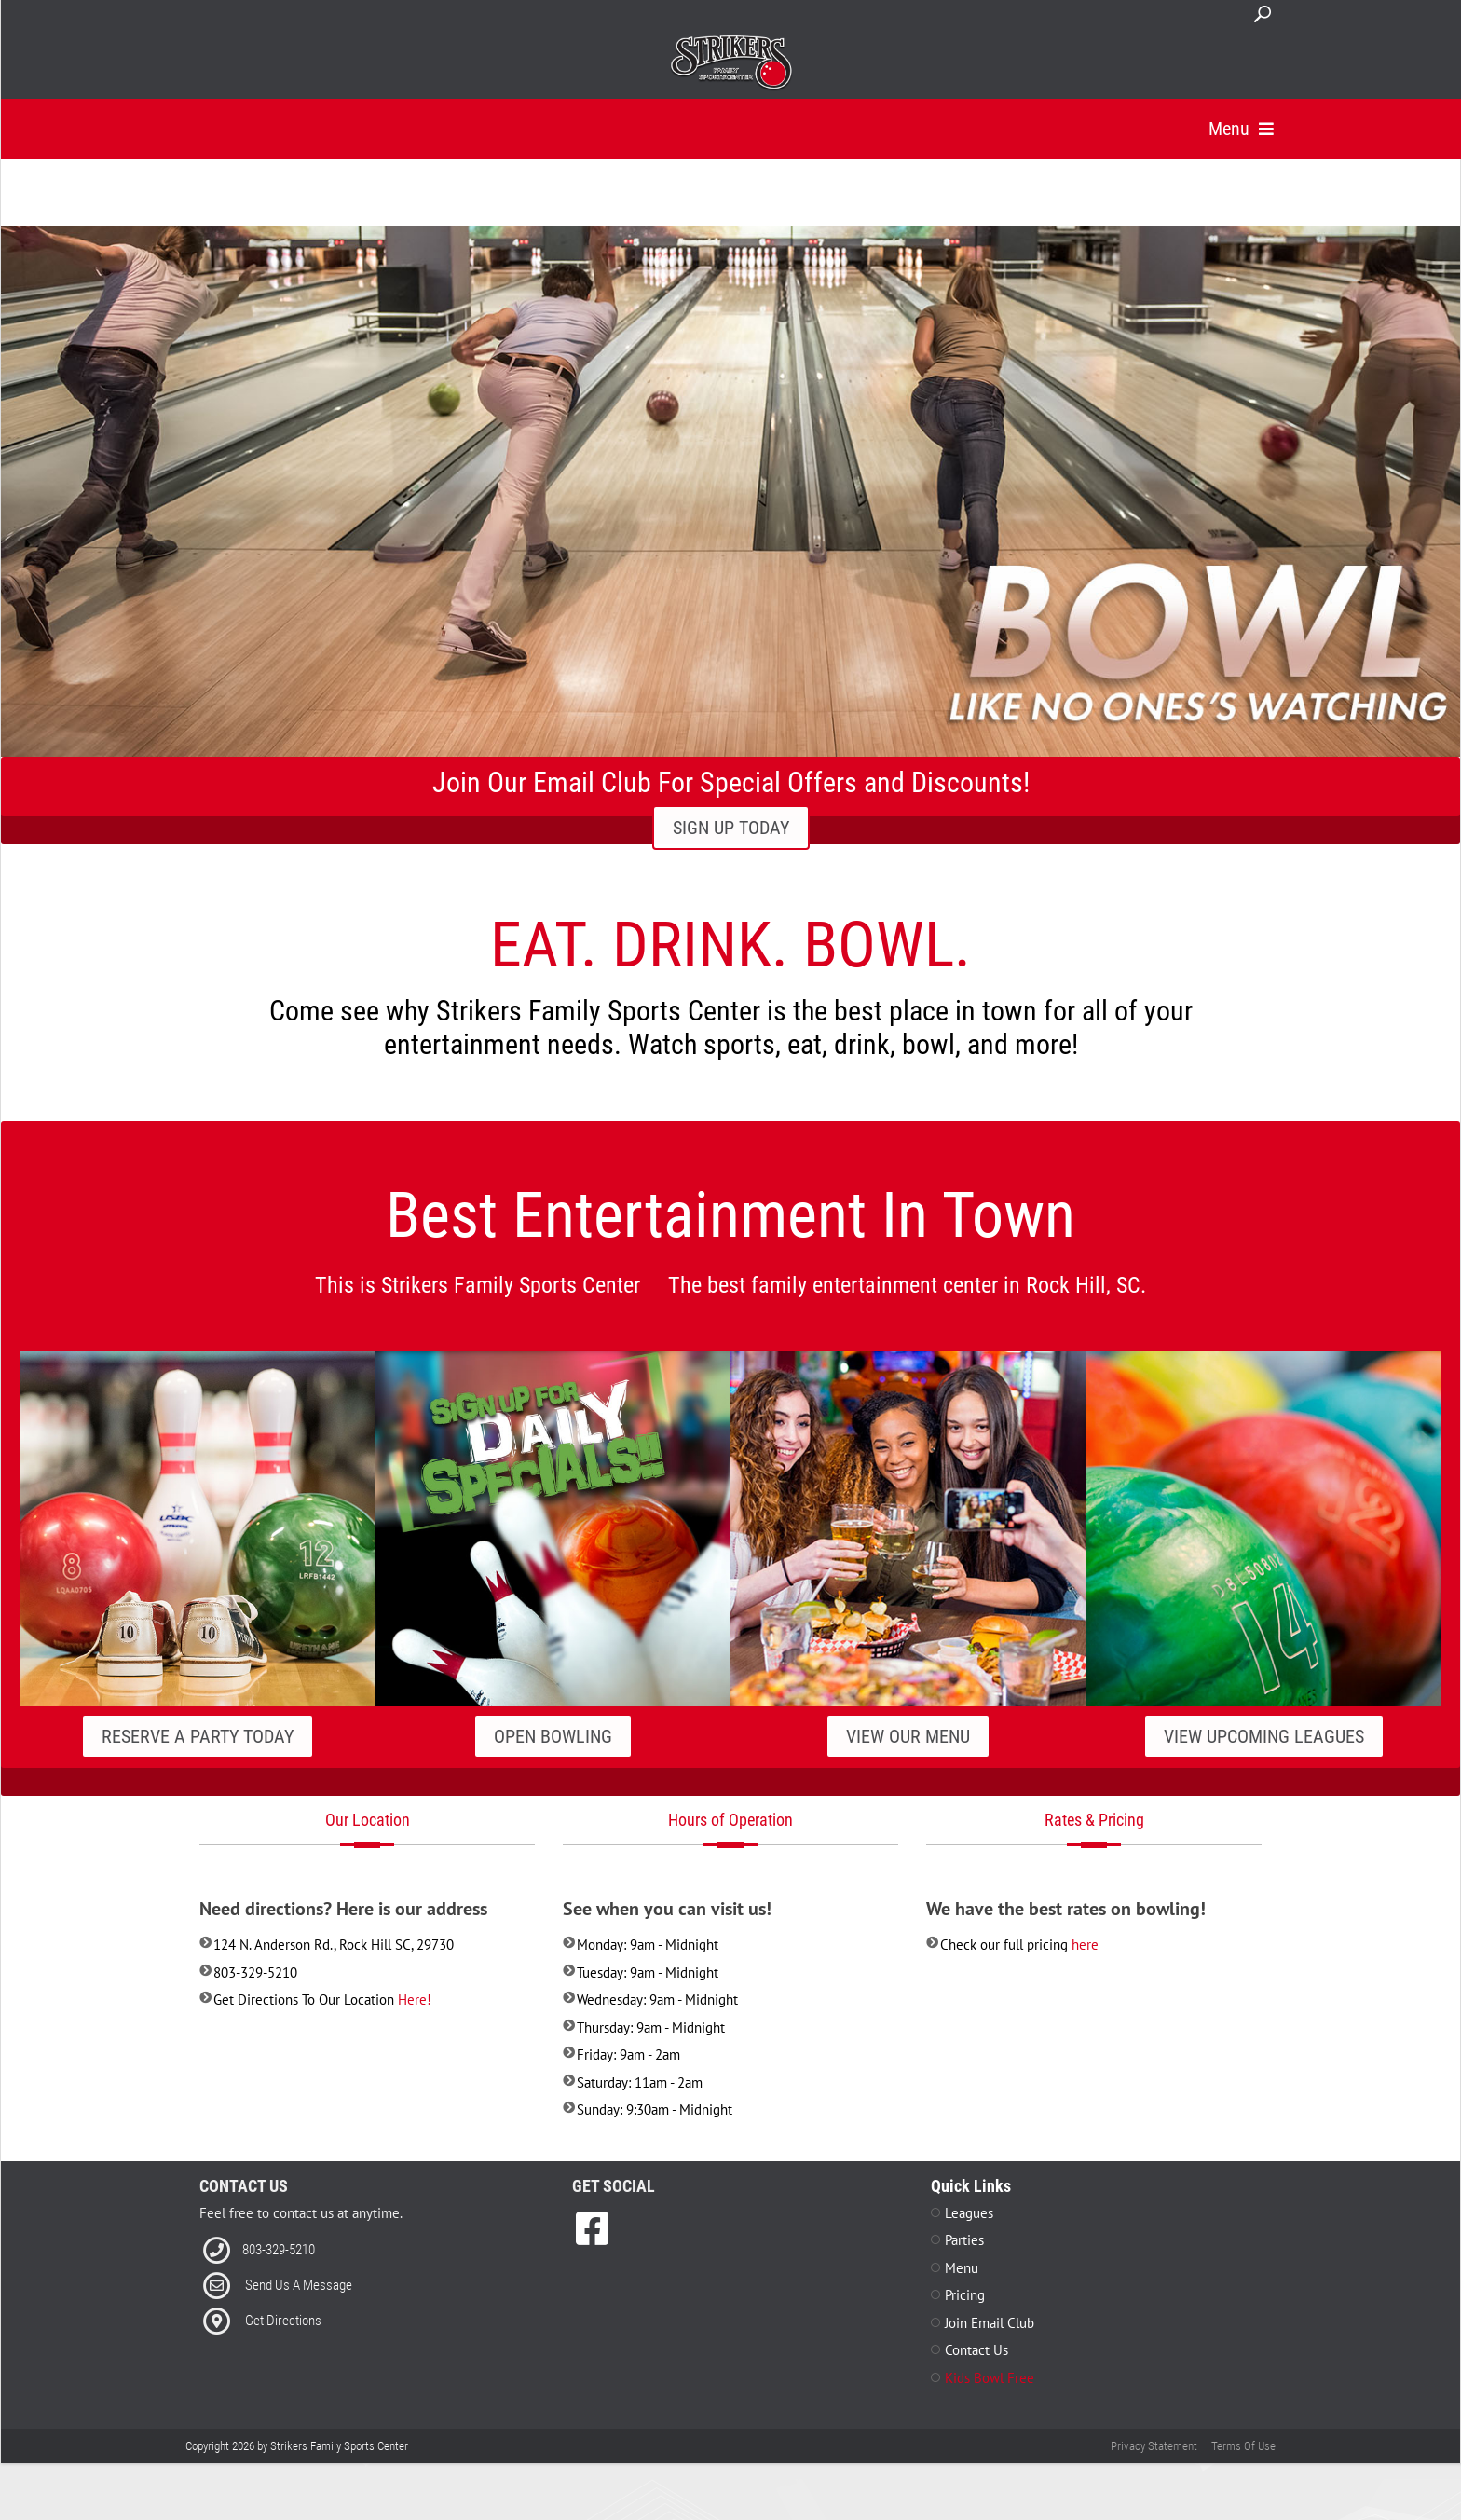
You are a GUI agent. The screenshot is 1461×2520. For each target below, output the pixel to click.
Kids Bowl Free (989, 2402)
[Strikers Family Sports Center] (731, 63)
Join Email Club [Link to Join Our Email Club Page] (989, 2347)
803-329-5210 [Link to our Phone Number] (278, 2274)
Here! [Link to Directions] (414, 2024)
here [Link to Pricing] (1085, 1969)
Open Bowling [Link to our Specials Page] (553, 1760)
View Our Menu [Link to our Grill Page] (908, 1760)
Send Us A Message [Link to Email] (298, 2309)
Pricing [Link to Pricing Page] (965, 2319)
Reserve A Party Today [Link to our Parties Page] (198, 1760)
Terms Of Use (1243, 2470)
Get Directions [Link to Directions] (283, 2344)
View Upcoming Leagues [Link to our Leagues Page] (1264, 1760)
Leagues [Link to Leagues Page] (969, 2237)
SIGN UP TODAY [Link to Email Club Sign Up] (731, 852)
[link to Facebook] (592, 2252)
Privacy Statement (1154, 2470)
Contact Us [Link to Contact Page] (976, 2374)
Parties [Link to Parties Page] (964, 2264)
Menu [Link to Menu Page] (961, 2292)
